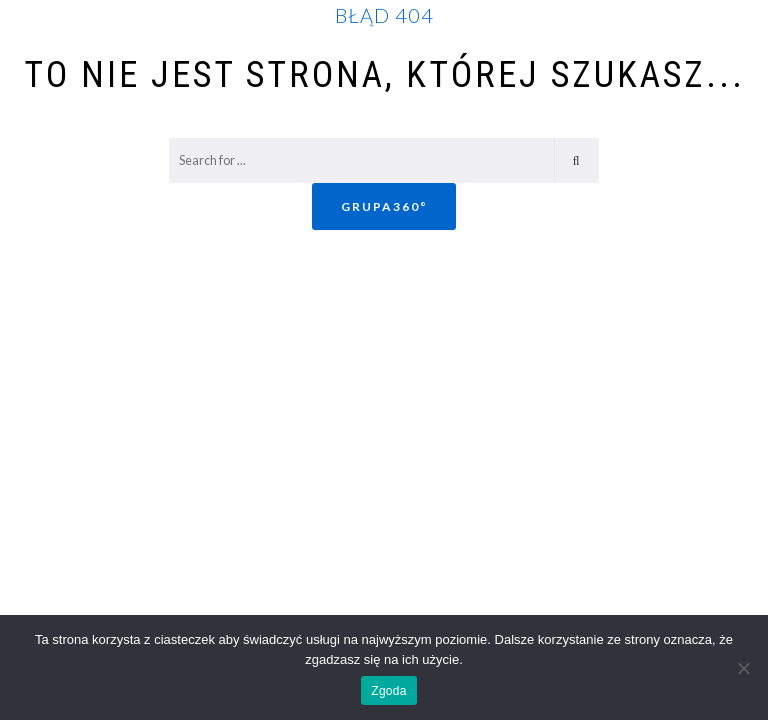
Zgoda (388, 691)
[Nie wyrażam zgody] (743, 668)
